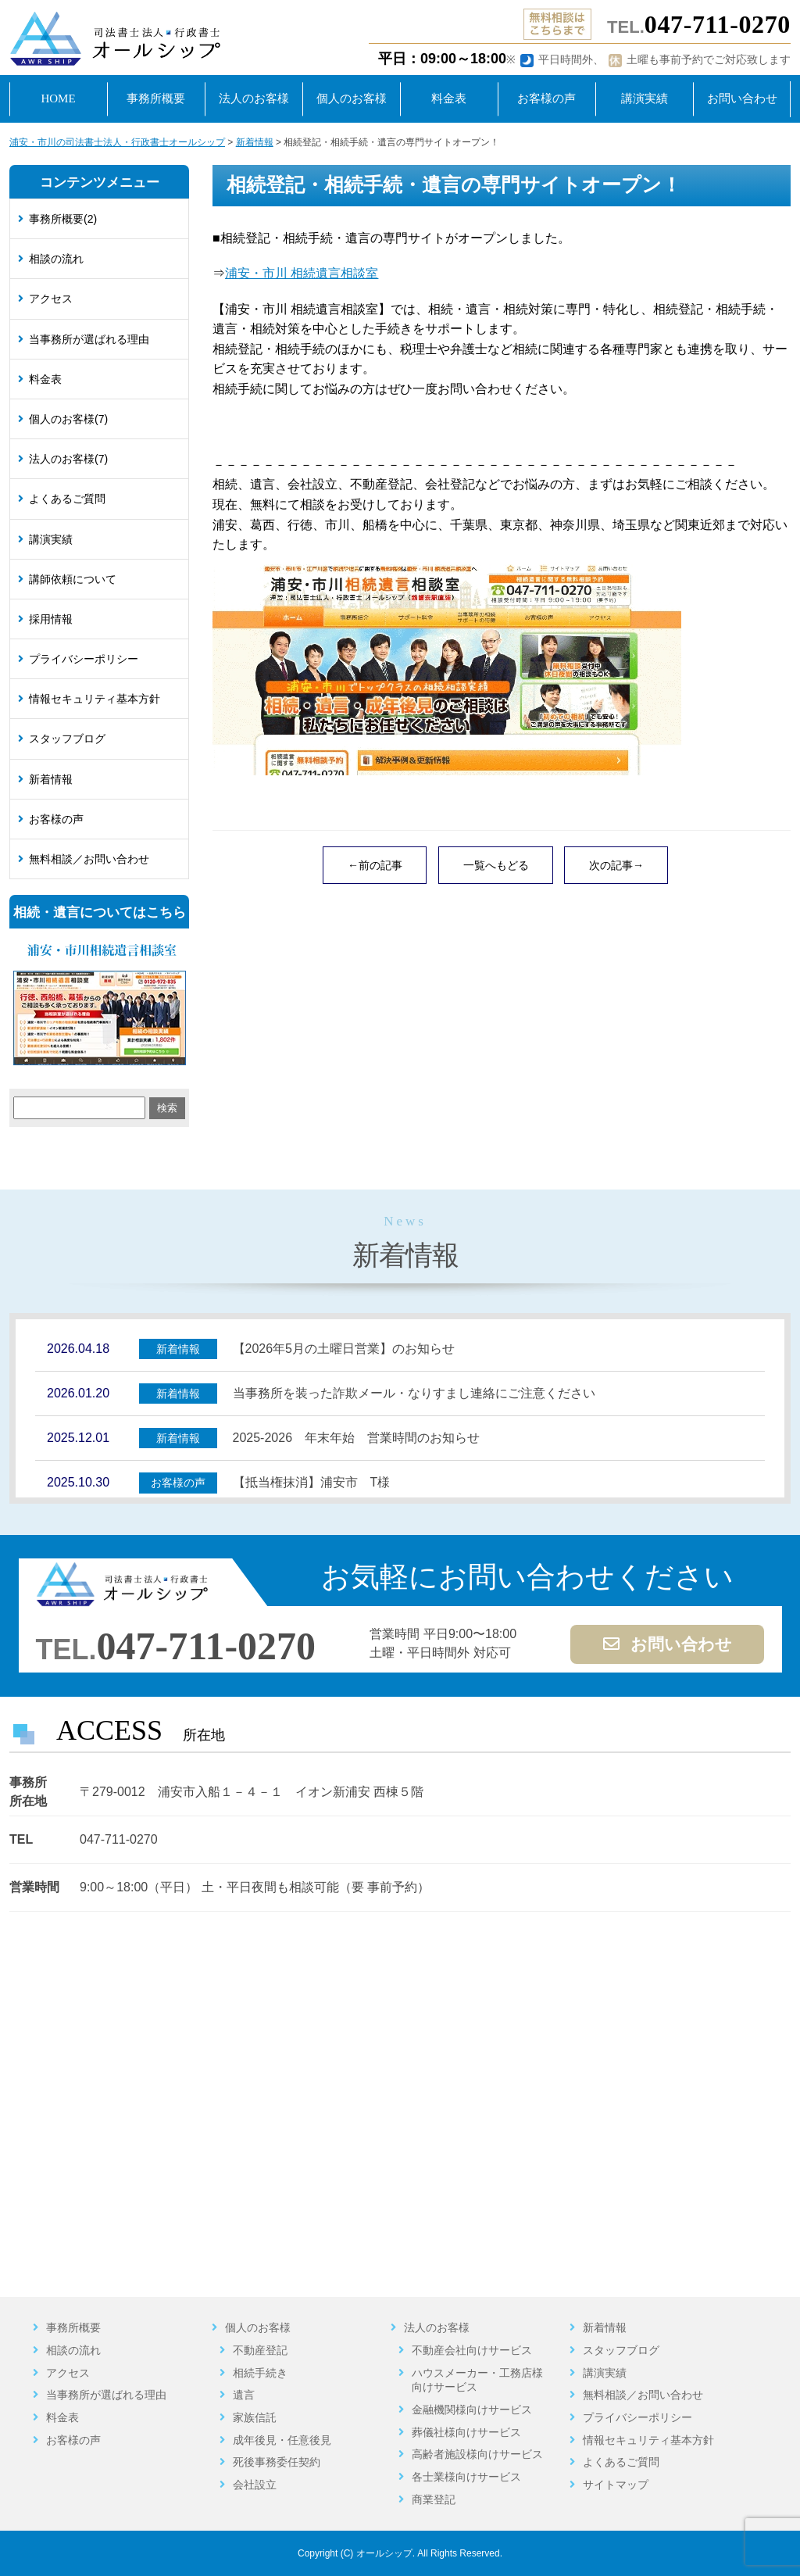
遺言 (244, 2394)
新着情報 (51, 779)
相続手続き (260, 2373)
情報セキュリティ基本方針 (94, 698)
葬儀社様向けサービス (466, 2432)
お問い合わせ (667, 1644)
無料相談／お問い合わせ (89, 859)
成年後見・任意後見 (282, 2440)
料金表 (45, 379)
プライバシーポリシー (83, 659)
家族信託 (255, 2417)
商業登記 (433, 2499)
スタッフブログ (67, 738)
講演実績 (51, 539)
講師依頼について (72, 579)
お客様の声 (56, 819)
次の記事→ (616, 865)
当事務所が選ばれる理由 (89, 339)
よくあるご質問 (67, 498)
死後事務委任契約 (276, 2462)
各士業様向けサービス (466, 2476)
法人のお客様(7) (68, 459)
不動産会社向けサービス (472, 2350)
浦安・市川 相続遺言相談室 (301, 273)
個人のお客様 (258, 2327)
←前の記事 (375, 865)
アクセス (51, 298)
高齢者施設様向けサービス (477, 2454)
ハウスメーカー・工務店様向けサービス (477, 2380)
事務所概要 (73, 2327)
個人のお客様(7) (68, 419)
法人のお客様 (437, 2327)
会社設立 (255, 2484)
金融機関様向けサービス (472, 2409)
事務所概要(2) (63, 219)
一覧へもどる (496, 865)
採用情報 (51, 619)
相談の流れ (56, 258)
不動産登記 (260, 2350)
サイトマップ (615, 2484)
